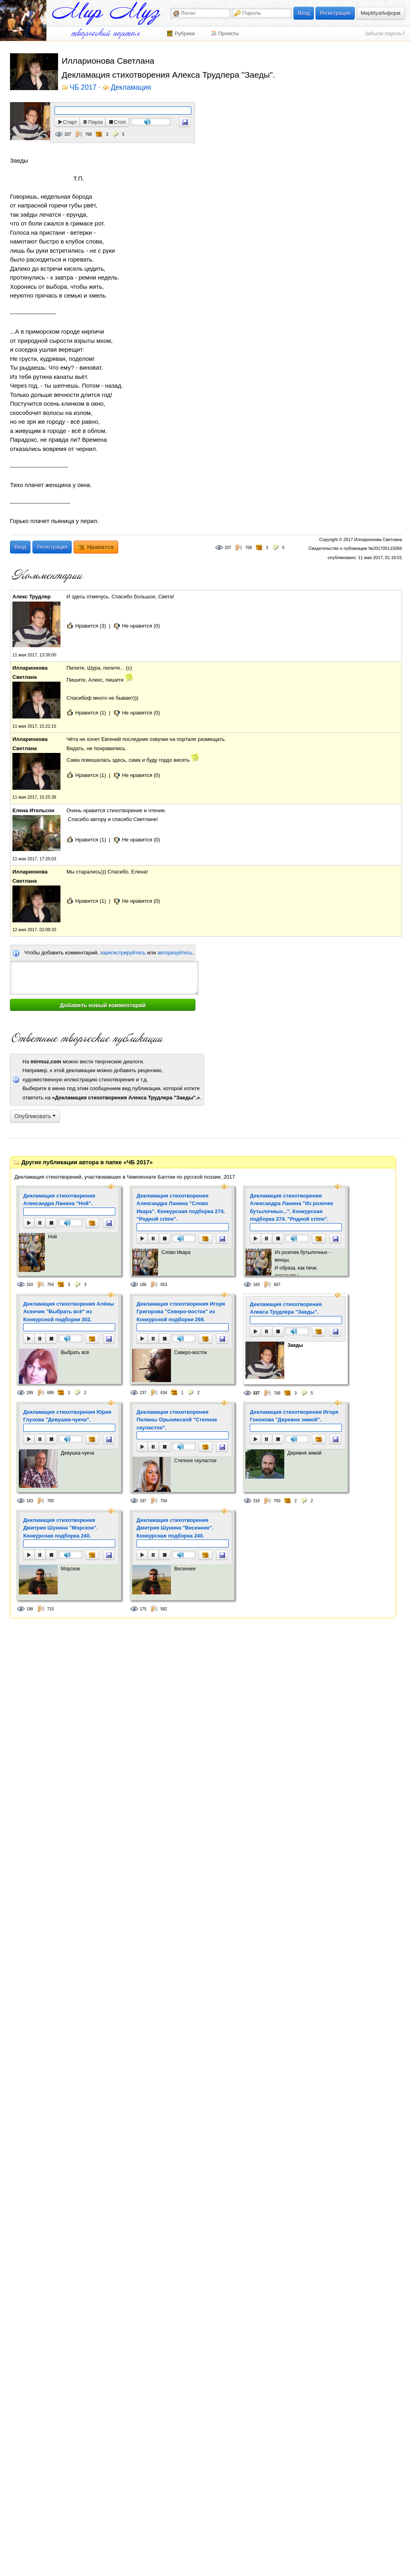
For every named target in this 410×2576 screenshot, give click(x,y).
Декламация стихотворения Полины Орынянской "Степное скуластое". (177, 1420)
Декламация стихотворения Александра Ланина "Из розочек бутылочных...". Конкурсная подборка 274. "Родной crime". (291, 1207)
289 (29, 1393)
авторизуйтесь (174, 953)
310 (29, 1284)
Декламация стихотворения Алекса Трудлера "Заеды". (286, 1308)
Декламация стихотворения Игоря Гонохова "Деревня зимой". (294, 1416)
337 (67, 134)
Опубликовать (35, 1116)
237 (143, 1393)
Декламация (131, 87)
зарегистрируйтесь (123, 953)
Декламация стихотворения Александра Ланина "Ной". (59, 1200)
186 (143, 1284)
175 (143, 1609)
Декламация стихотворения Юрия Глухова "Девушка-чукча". (67, 1416)
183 (256, 1284)
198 (29, 1609)
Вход (304, 13)
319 (256, 1501)
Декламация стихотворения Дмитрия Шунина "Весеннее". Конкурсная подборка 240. (175, 1528)
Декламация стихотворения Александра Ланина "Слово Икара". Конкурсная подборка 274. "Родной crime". (181, 1207)
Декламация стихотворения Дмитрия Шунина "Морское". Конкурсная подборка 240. (60, 1528)
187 (143, 1501)
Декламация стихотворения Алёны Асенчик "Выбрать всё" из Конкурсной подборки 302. (68, 1311)
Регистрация (335, 13)
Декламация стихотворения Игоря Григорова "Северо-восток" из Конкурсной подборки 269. (181, 1311)
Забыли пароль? (385, 33)
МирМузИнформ (380, 13)
